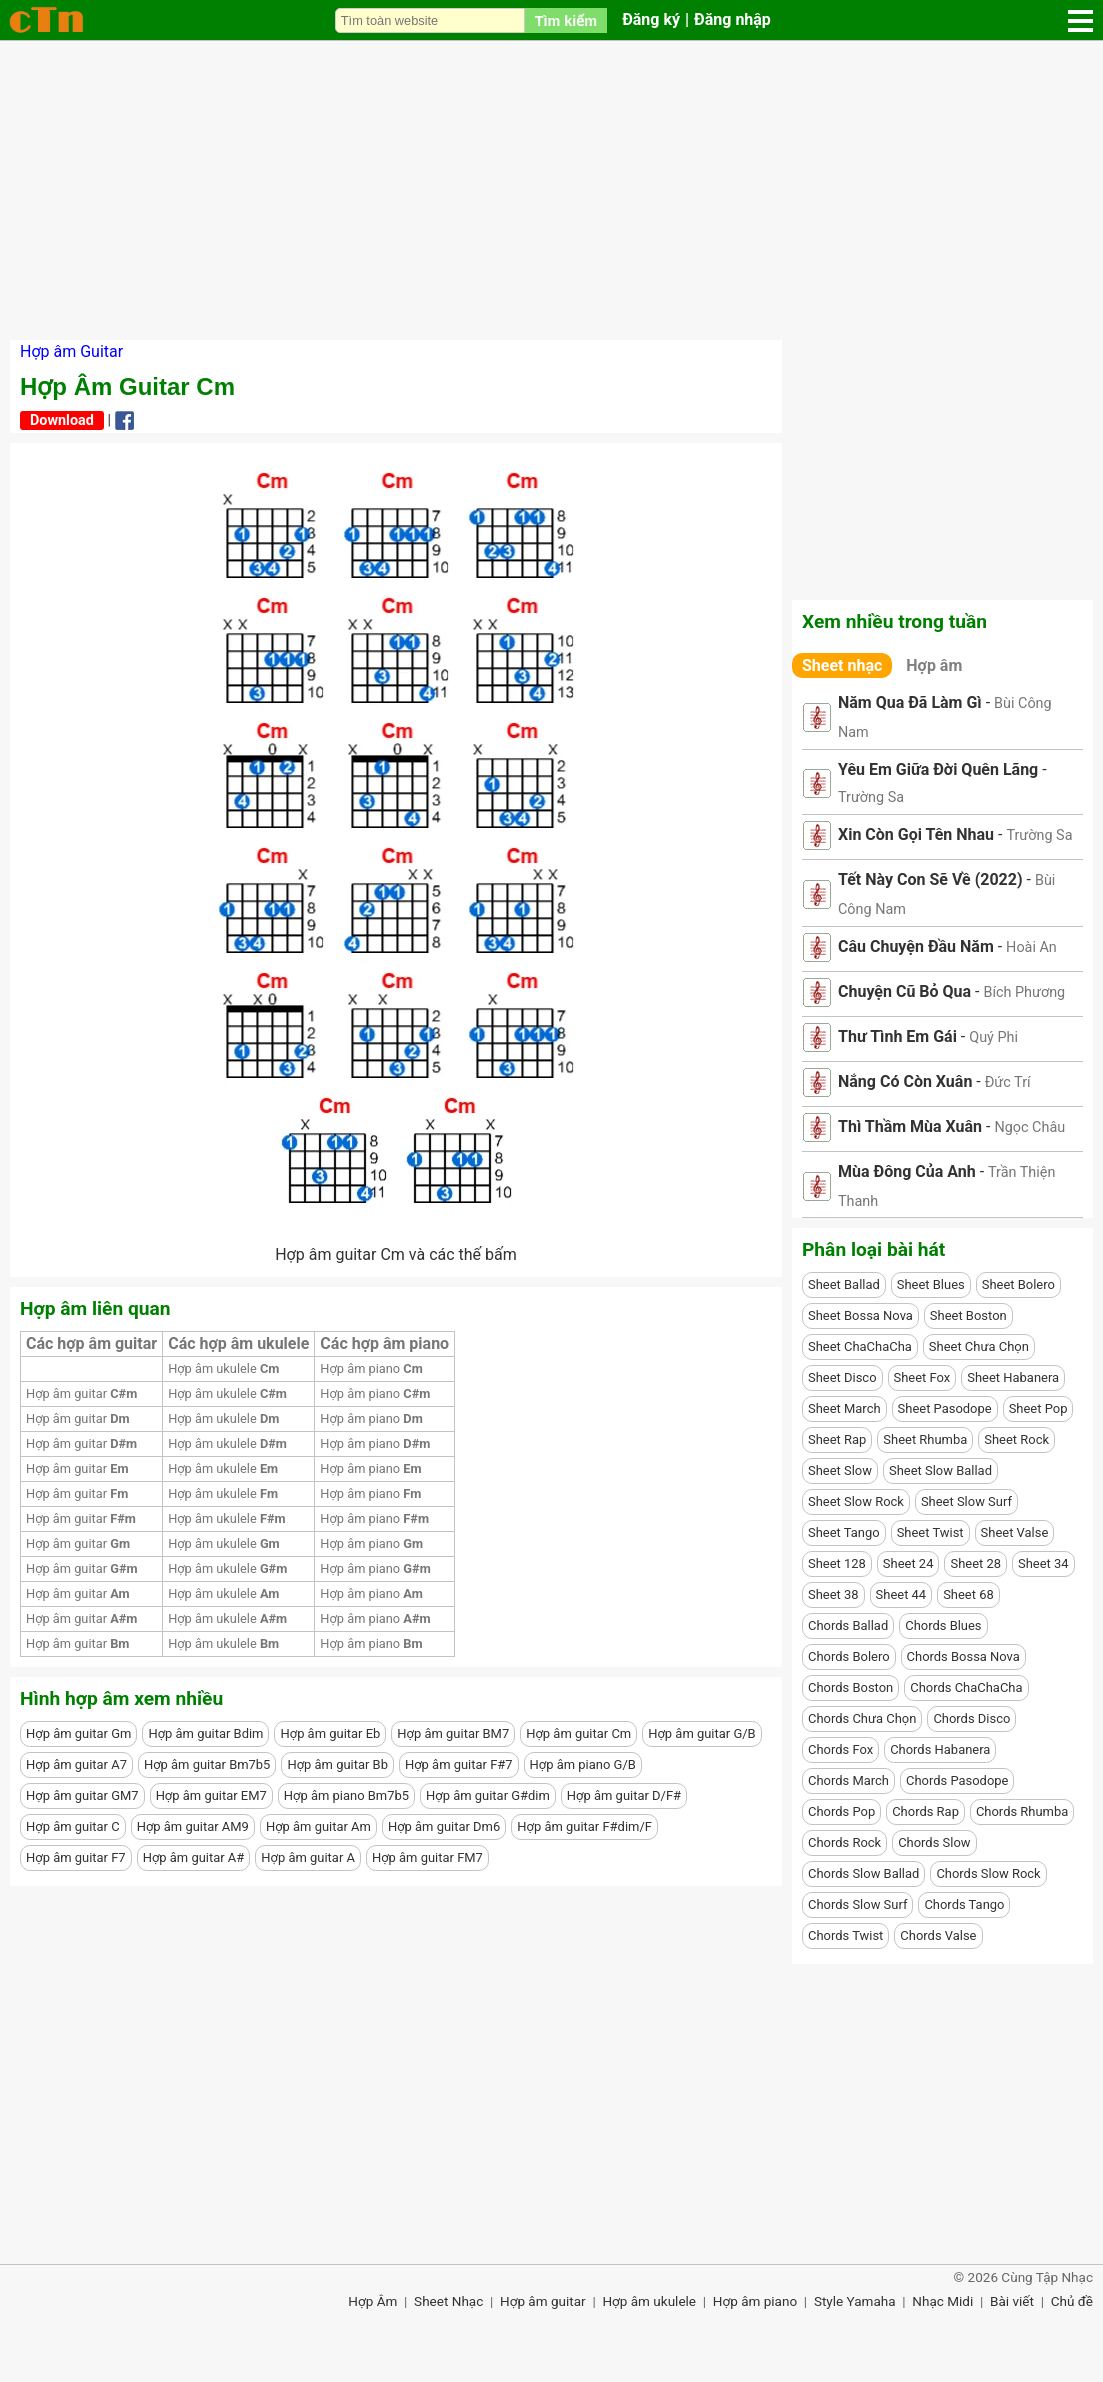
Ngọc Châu (1029, 1127)
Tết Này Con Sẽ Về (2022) (930, 879)
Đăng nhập (732, 19)
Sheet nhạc (842, 665)
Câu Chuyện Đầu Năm (916, 946)
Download (62, 420)
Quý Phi (993, 1037)
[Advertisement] (551, 190)
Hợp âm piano (371, 1368)
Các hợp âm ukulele (238, 1343)
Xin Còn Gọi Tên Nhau (916, 834)
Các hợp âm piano (384, 1343)
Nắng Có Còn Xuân (905, 1081)
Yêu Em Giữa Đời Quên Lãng (938, 769)
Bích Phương (1024, 992)
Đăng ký (651, 19)
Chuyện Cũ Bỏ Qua (904, 991)
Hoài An (1031, 947)
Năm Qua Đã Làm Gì (910, 702)
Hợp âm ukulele (223, 1368)
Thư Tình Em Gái (897, 1036)
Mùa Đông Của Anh (907, 1171)
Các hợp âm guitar (91, 1343)
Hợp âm (934, 665)
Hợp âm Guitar (71, 351)
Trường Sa (871, 797)
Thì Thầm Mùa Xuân (910, 1126)
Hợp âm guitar (81, 1393)
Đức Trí (1008, 1082)
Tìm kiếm (566, 21)
